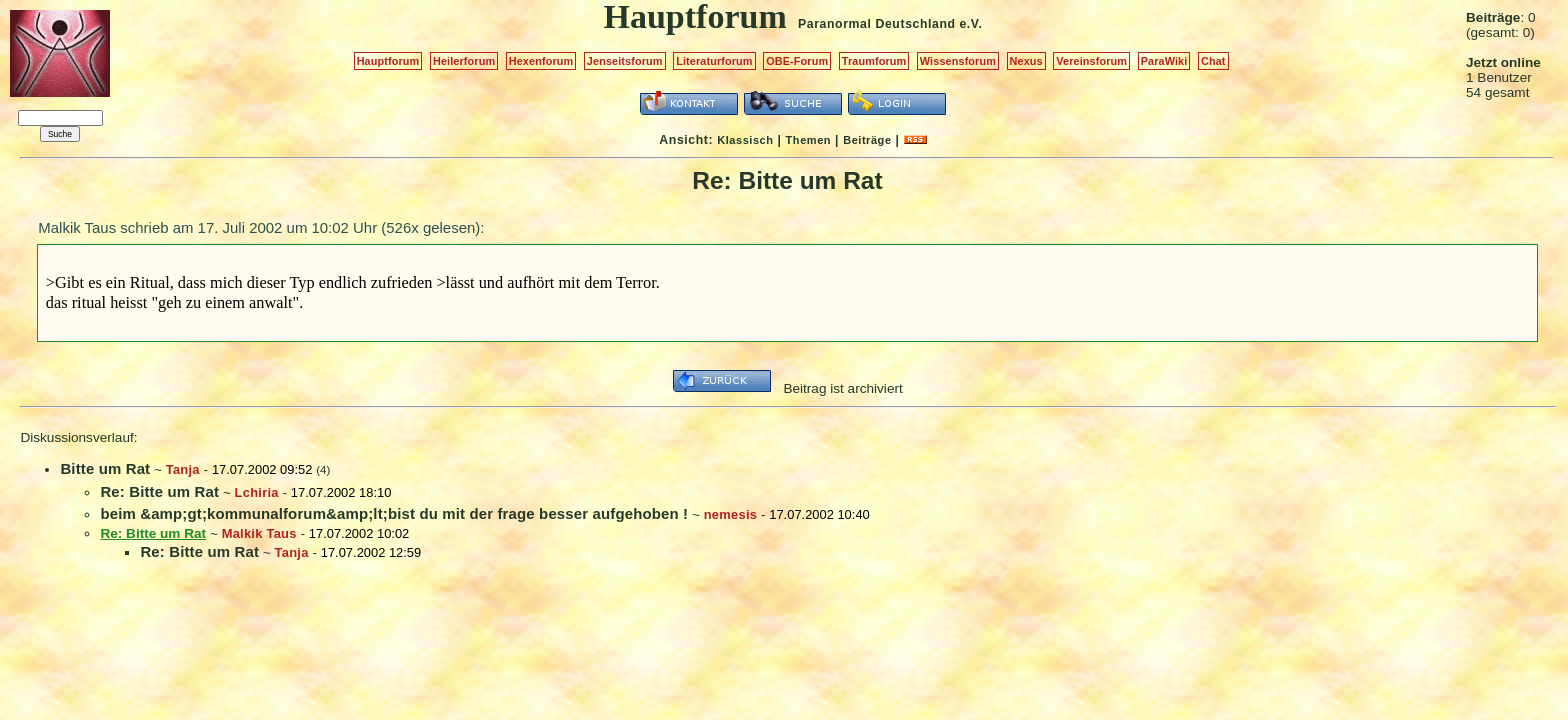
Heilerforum (464, 61)
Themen (808, 140)
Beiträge (867, 140)
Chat (1213, 61)
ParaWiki (1164, 61)
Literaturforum (714, 61)
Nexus (1026, 61)
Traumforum (874, 61)
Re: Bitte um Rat (159, 491)
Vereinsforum (1091, 61)
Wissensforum (958, 61)
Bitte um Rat (105, 468)
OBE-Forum (797, 61)
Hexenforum (541, 61)
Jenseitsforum (625, 61)
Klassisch (745, 140)
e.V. (970, 24)
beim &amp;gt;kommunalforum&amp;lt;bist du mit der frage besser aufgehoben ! (394, 513)
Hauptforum (388, 61)
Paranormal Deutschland (877, 24)
